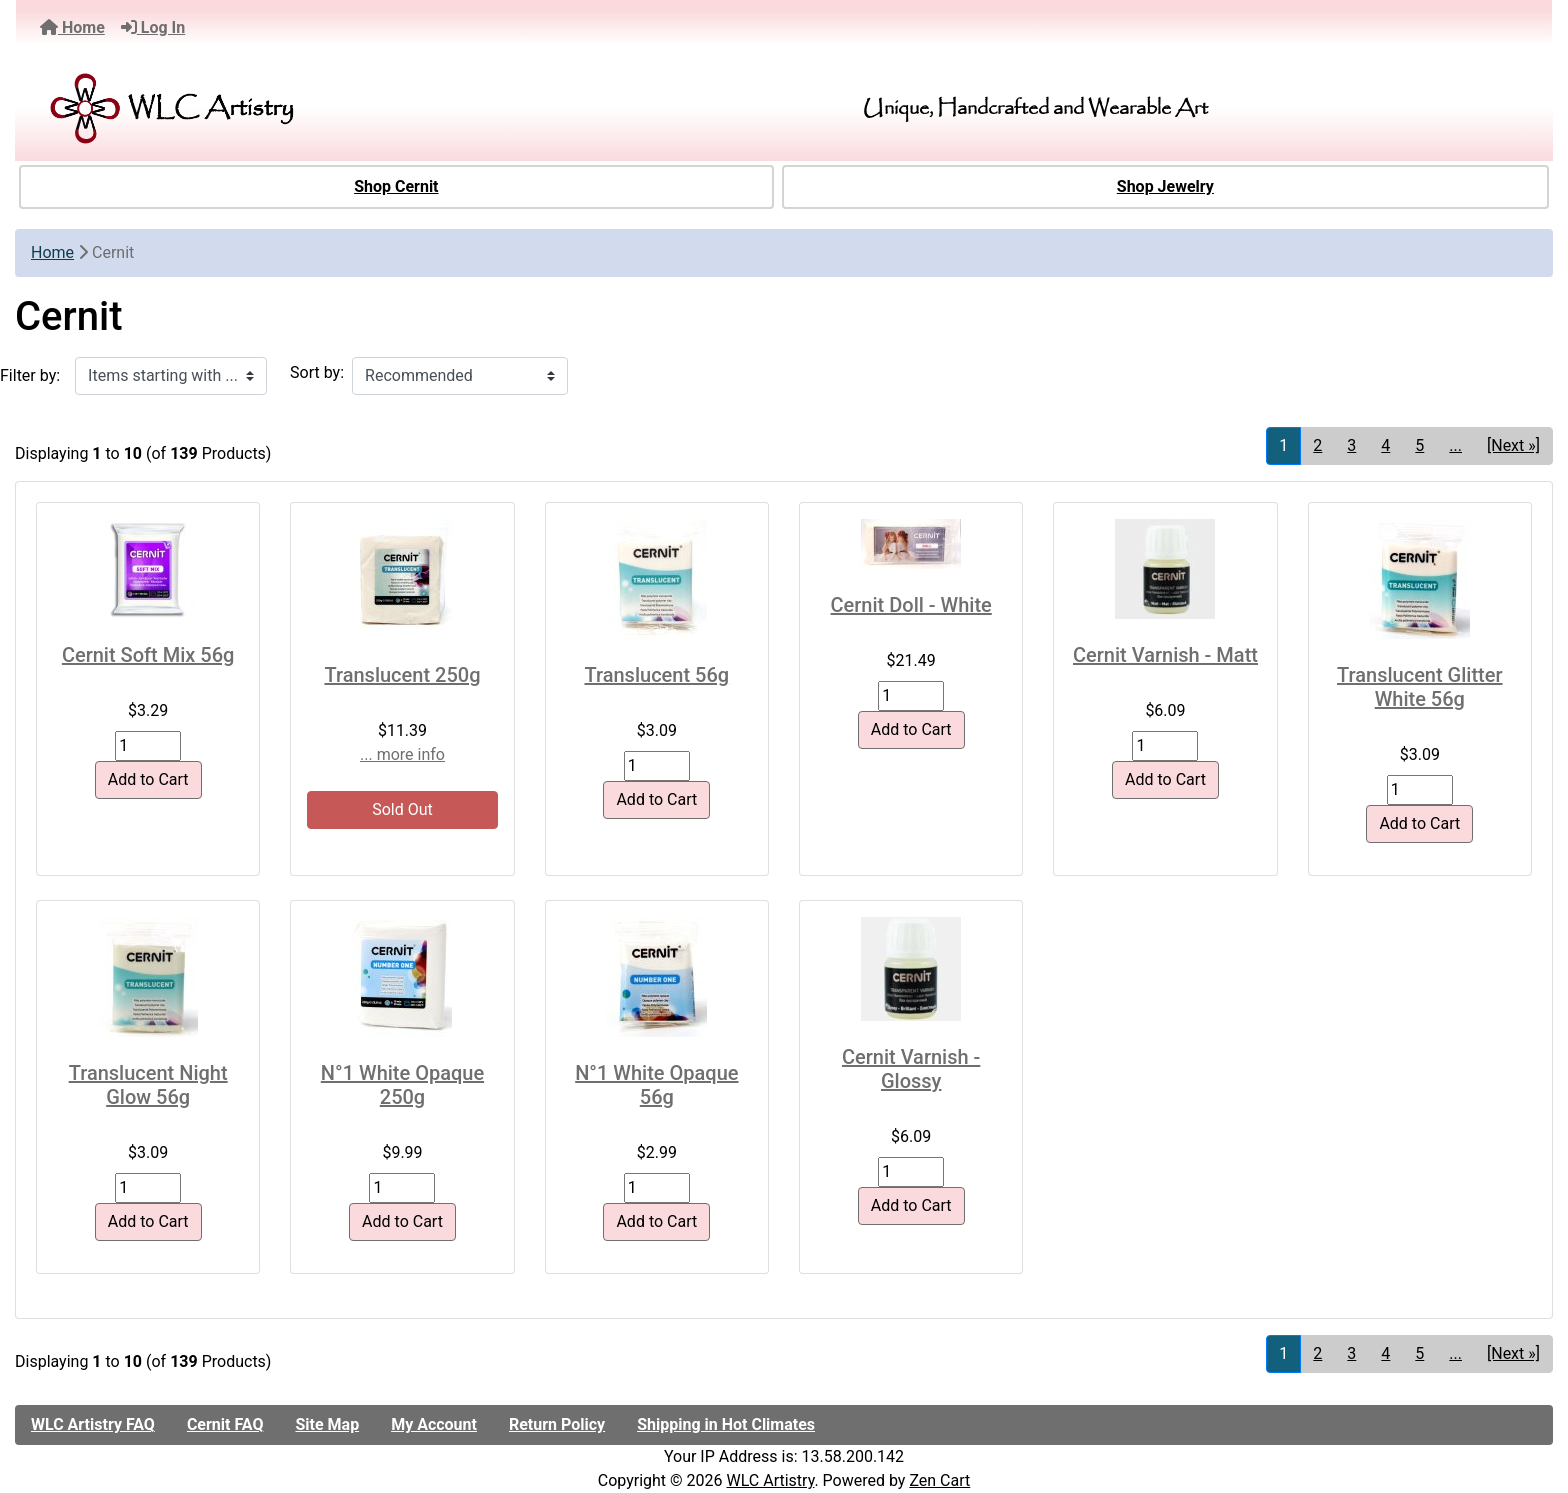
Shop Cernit (396, 186)
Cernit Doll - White (911, 605)
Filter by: (30, 375)
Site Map (327, 1424)
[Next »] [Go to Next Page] (1513, 445)
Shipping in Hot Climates (726, 1424)
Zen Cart (939, 1480)
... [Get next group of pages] (1455, 445)
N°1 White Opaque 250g (402, 1085)
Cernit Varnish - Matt (1165, 655)
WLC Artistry (771, 1480)
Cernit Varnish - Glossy (911, 1069)
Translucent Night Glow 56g (148, 1085)
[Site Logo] (282, 108)
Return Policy (557, 1424)
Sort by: (317, 372)
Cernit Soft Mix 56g (148, 655)
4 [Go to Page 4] (1385, 445)
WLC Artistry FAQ (93, 1424)
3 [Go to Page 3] (1351, 445)
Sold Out (402, 809)
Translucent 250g (402, 675)
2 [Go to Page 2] (1317, 445)
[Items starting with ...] (171, 376)
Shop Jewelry (1165, 186)
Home (72, 27)
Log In (153, 27)
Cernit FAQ (225, 1424)
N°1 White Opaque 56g (656, 1085)
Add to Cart (148, 779)
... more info (402, 754)
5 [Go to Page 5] (1419, 445)
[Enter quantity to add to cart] (148, 746)
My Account (434, 1424)
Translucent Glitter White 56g (1419, 687)
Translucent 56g (657, 675)
